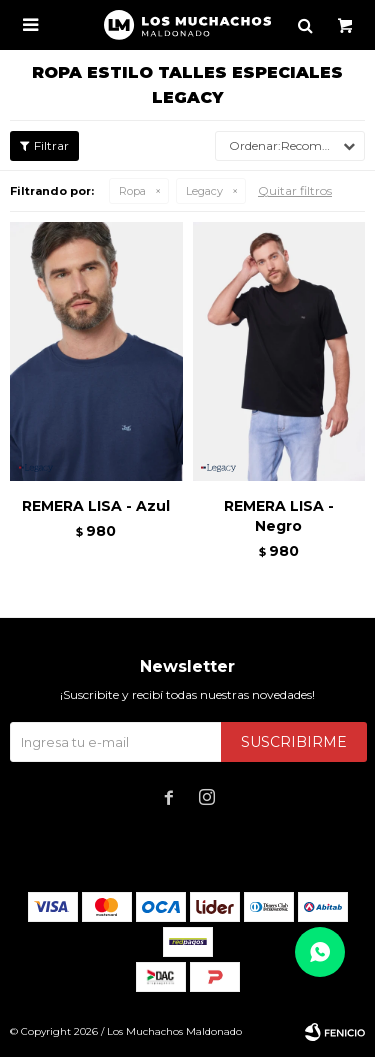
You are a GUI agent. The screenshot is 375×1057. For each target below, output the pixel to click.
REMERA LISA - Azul (96, 506)
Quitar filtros (295, 190)
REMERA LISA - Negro (279, 516)
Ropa (132, 191)
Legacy (204, 191)
